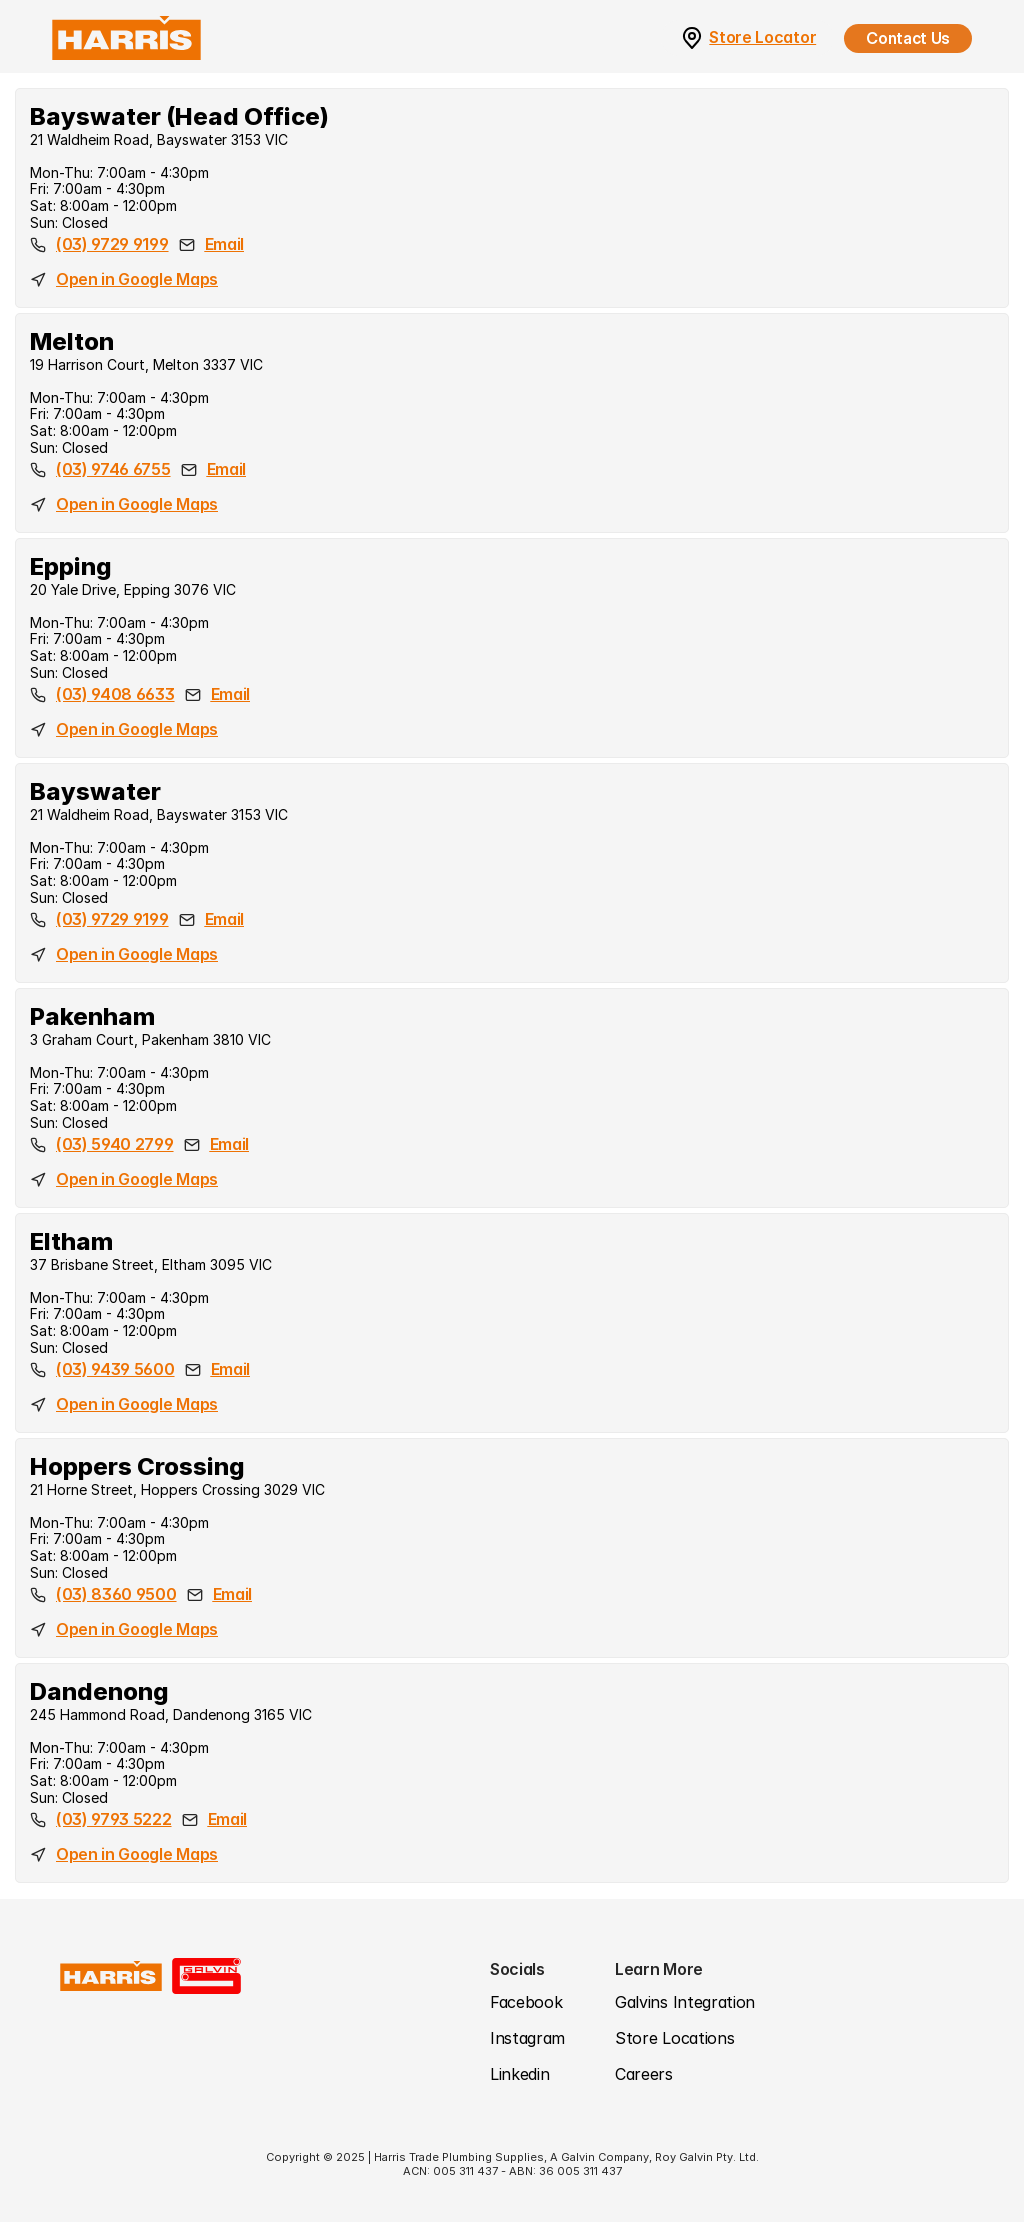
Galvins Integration (685, 2002)
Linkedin (519, 2074)
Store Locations (674, 2038)
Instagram (527, 2038)
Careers (644, 2074)
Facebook (526, 2002)
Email (224, 244)
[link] (691, 38)
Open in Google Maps (137, 279)
